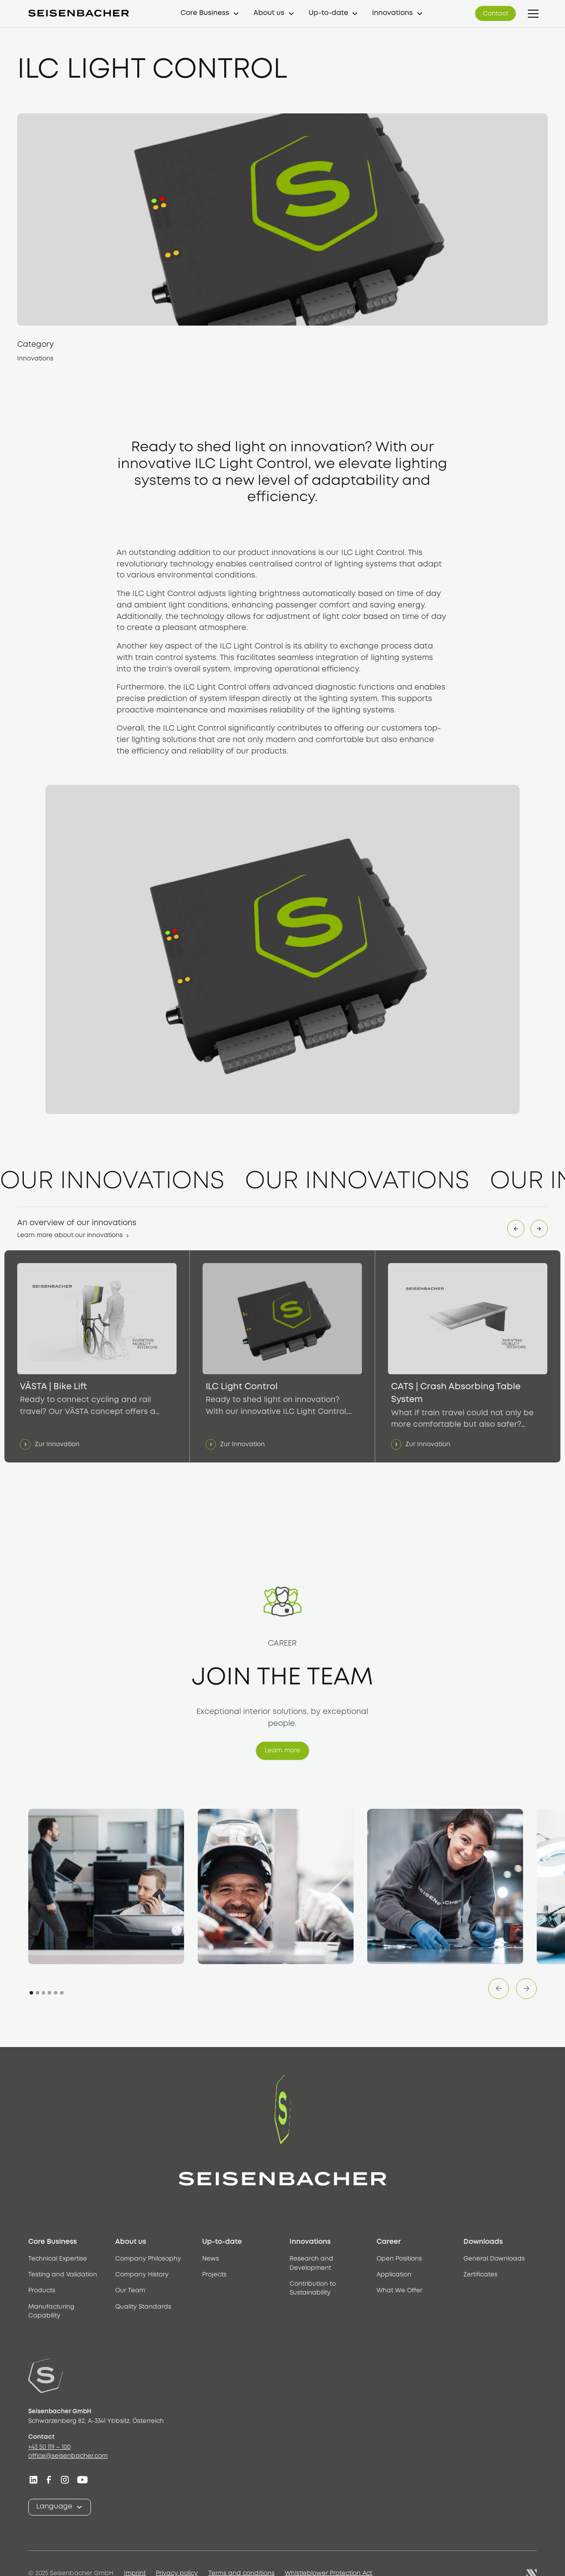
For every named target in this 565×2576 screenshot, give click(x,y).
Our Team (130, 2291)
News (210, 2258)
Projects (214, 2274)
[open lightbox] (106, 1887)
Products (41, 2291)
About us (268, 13)
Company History (142, 2274)
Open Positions (399, 2258)
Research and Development (311, 2263)
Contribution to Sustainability (313, 2288)
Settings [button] (325, 2554)
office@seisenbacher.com (68, 2456)
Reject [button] (377, 2554)
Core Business (205, 13)
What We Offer (399, 2291)
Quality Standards (143, 2307)
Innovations (392, 13)
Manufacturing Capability (51, 2311)
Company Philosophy (148, 2258)
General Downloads (494, 2258)
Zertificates (480, 2274)
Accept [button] (444, 2554)
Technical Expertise (57, 2258)
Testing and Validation (62, 2274)
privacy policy (157, 2561)
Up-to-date (328, 13)
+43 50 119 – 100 (49, 2447)
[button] (209, 13)
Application (394, 2274)
